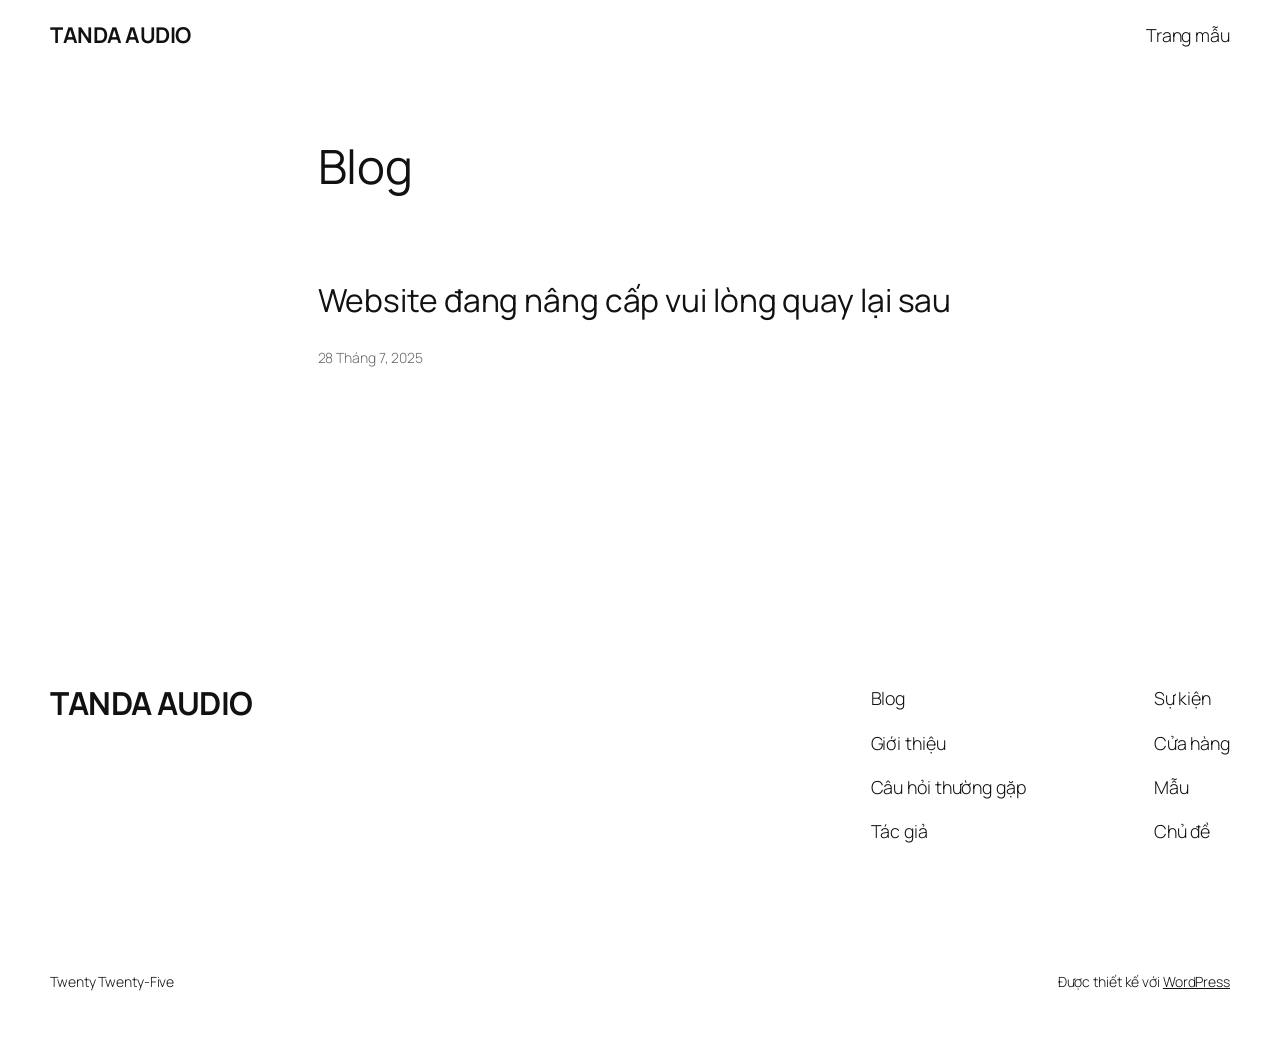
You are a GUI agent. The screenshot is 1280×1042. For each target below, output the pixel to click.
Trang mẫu (1188, 35)
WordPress (1196, 981)
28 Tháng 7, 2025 (370, 357)
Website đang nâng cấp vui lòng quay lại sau (635, 301)
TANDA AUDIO (120, 35)
